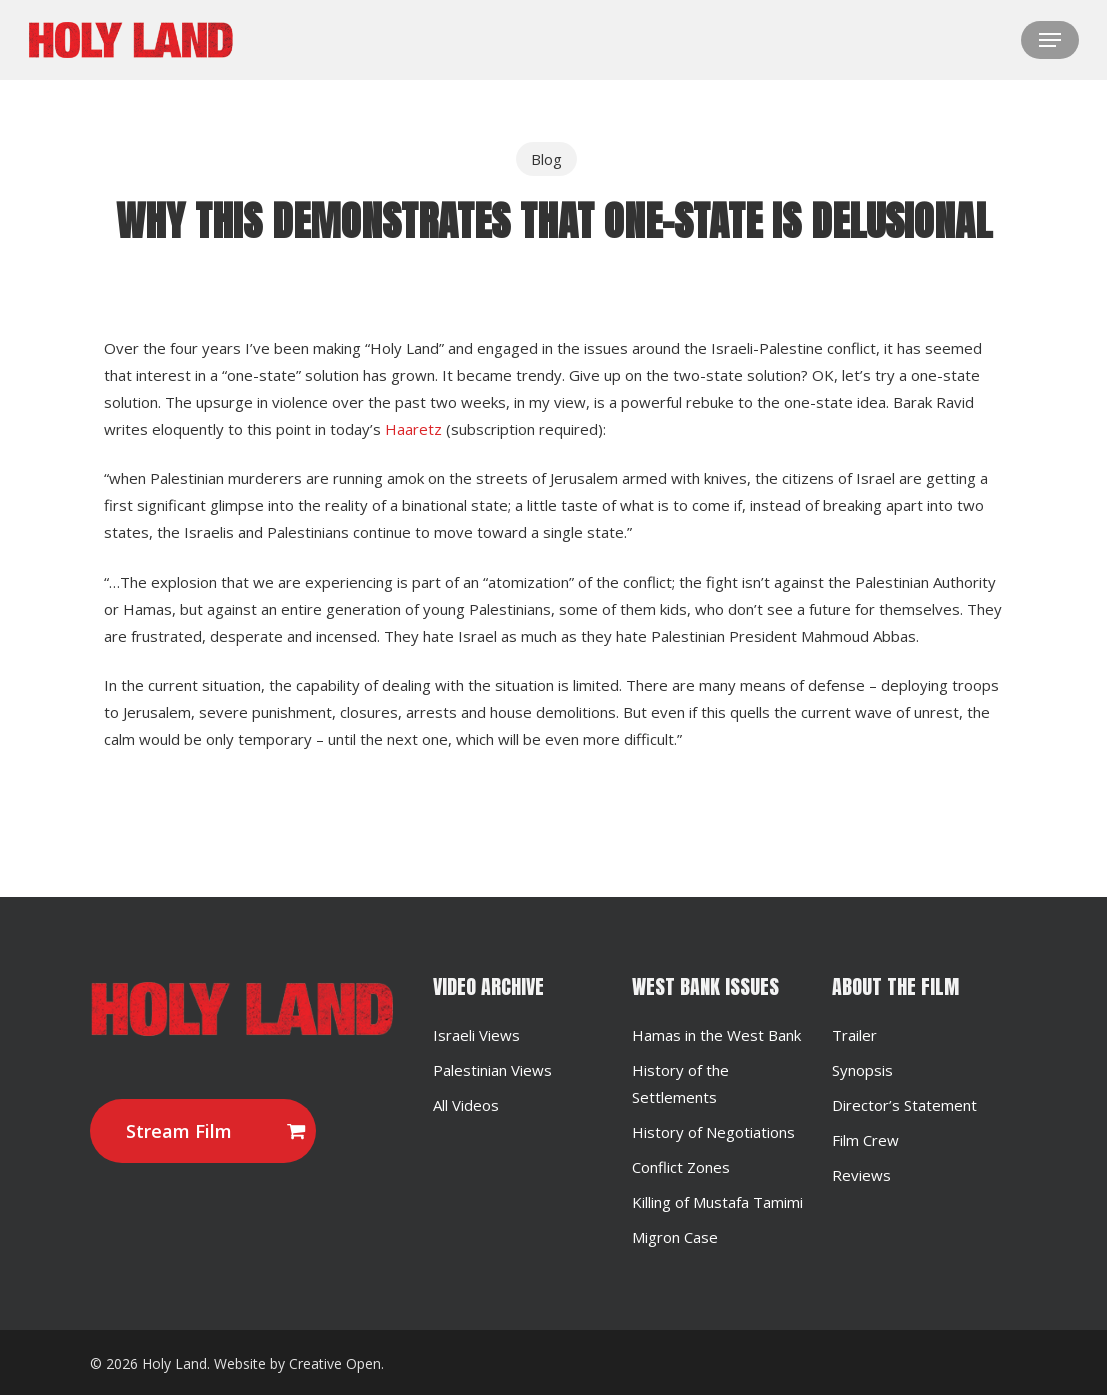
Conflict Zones (681, 1167)
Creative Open (335, 1363)
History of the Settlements (680, 1083)
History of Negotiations (713, 1132)
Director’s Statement (904, 1105)
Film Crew (865, 1140)
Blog (546, 159)
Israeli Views (476, 1035)
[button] (1050, 40)
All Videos (466, 1105)
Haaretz (413, 429)
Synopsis (862, 1070)
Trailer (854, 1035)
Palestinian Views (492, 1070)
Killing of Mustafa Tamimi (717, 1202)
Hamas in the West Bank (716, 1035)
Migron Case (675, 1237)
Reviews (861, 1175)
